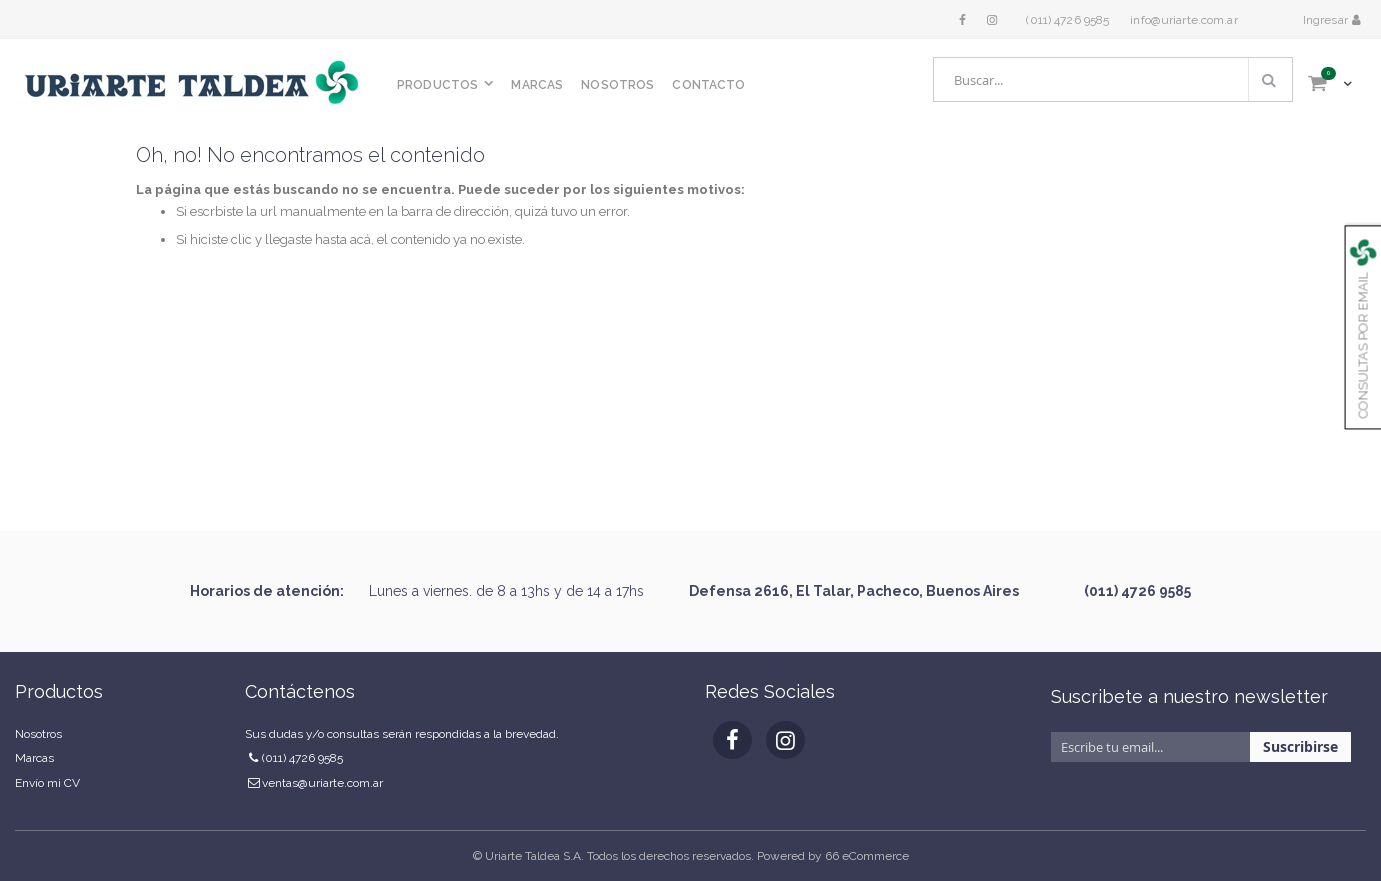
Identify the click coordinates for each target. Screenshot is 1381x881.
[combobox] (1113, 79)
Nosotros (38, 734)
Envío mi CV (47, 783)
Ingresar (1327, 20)
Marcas (34, 758)
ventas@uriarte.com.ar (322, 783)
